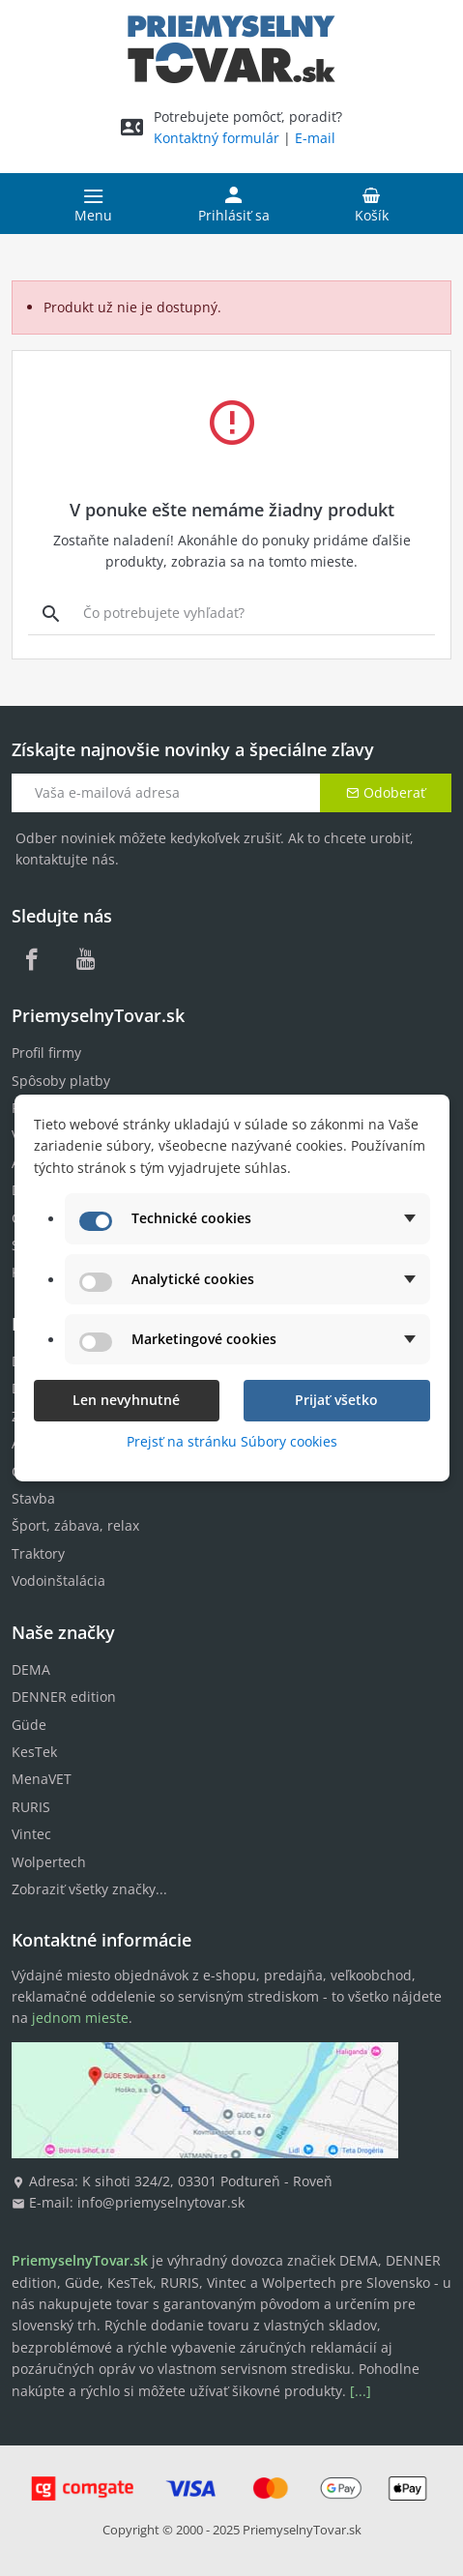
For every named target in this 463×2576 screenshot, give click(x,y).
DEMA (31, 1669)
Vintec (31, 1834)
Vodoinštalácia (58, 1580)
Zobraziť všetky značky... (89, 1889)
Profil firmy (46, 1052)
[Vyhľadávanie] (50, 613)
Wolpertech (49, 1862)
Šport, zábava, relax (75, 1525)
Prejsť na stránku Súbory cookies (232, 1441)
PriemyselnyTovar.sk (302, 2530)
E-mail (315, 138)
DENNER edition (64, 1696)
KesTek (34, 1751)
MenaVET (42, 1779)
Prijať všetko (336, 1399)
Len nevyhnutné (126, 1399)
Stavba (33, 1498)
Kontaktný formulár (216, 138)
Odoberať (385, 792)
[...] (360, 2391)
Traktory (38, 1553)
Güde (29, 1724)
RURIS (31, 1807)
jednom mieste (80, 2017)
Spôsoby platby (61, 1080)
